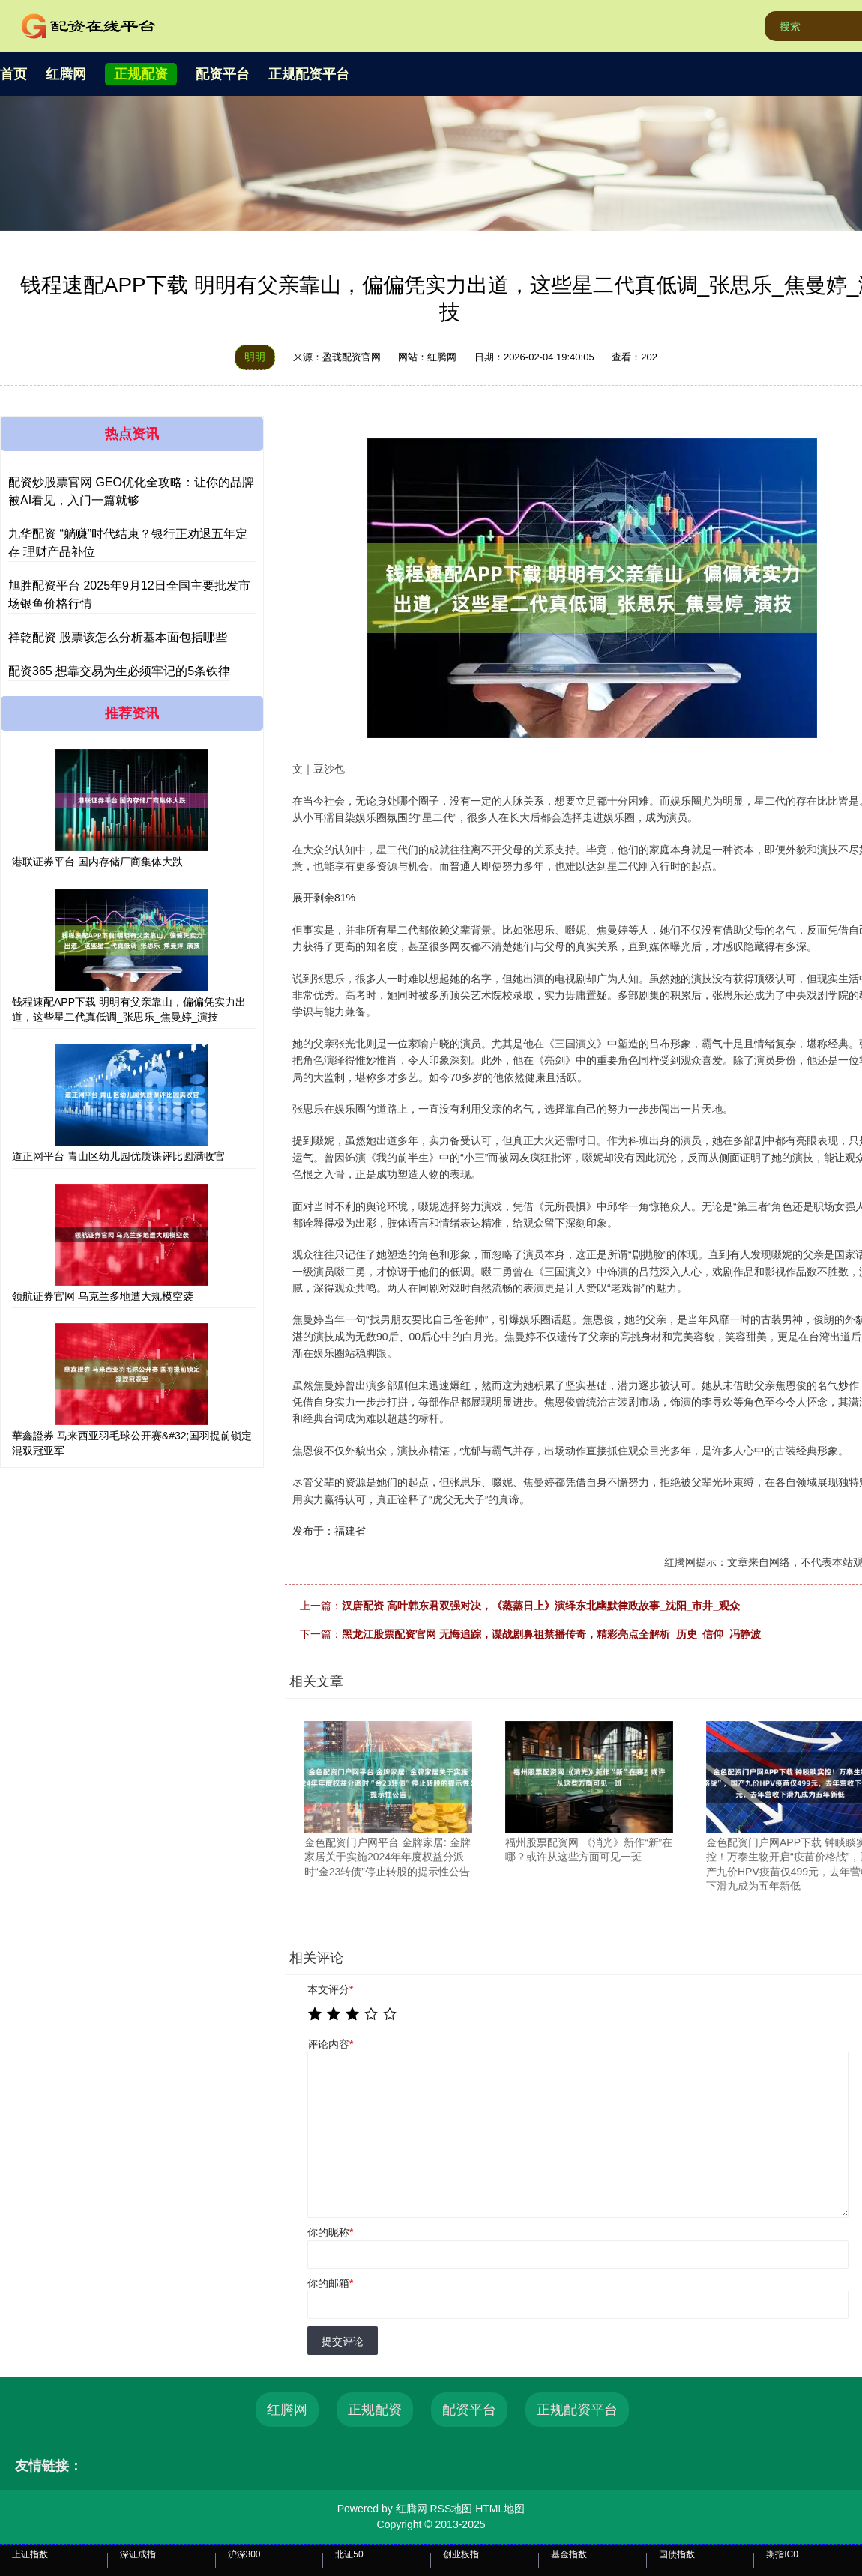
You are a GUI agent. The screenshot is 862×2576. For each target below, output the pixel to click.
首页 (13, 74)
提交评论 (343, 2341)
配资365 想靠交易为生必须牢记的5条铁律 (119, 671)
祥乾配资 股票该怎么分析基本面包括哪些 (117, 637)
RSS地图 (451, 2509)
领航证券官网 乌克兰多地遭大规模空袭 (102, 1296)
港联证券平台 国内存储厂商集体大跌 (97, 862)
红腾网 (66, 74)
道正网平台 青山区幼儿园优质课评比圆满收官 (118, 1156)
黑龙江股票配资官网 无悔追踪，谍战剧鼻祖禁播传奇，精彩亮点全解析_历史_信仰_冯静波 (551, 1634)
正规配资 (141, 74)
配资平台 (223, 74)
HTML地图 (500, 2509)
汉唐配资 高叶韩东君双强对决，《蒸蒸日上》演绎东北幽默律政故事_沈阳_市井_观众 (541, 1606)
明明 (254, 357)
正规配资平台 (308, 74)
